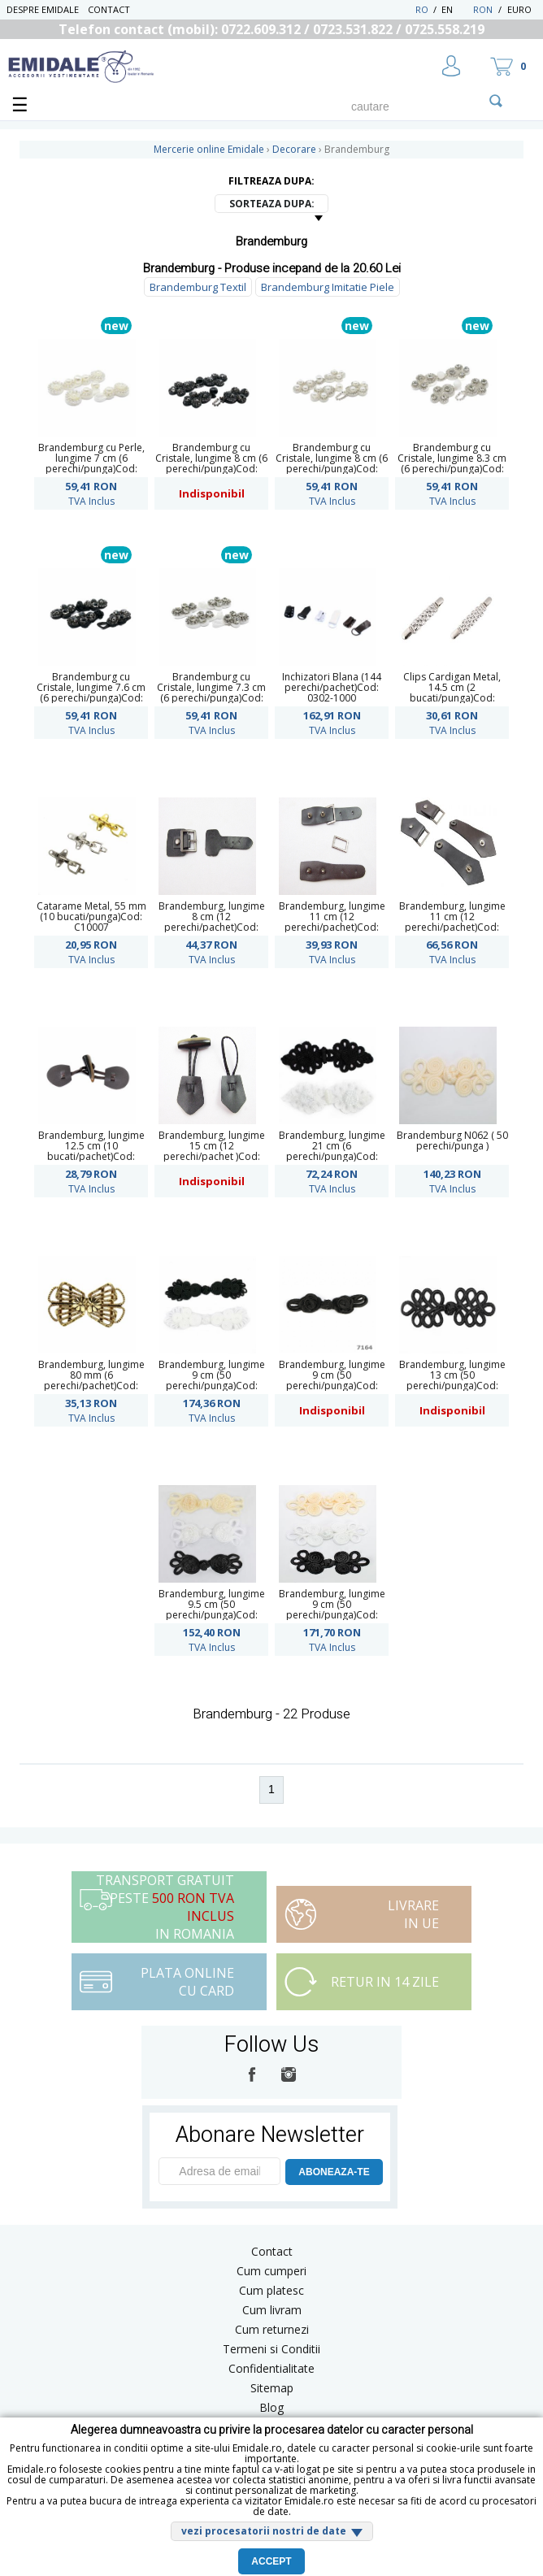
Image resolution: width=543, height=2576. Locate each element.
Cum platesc (271, 2290)
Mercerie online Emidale (209, 149)
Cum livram (272, 2310)
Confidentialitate (271, 2368)
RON (483, 9)
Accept (271, 2561)
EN (455, 9)
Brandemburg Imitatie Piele (327, 287)
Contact (109, 9)
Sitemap (271, 2388)
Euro (519, 9)
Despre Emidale (43, 9)
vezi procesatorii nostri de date (263, 2531)
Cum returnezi (272, 2329)
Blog (271, 2407)
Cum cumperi (271, 2270)
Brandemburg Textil (198, 287)
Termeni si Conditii (271, 2349)
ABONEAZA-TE (333, 2172)
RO (421, 9)
